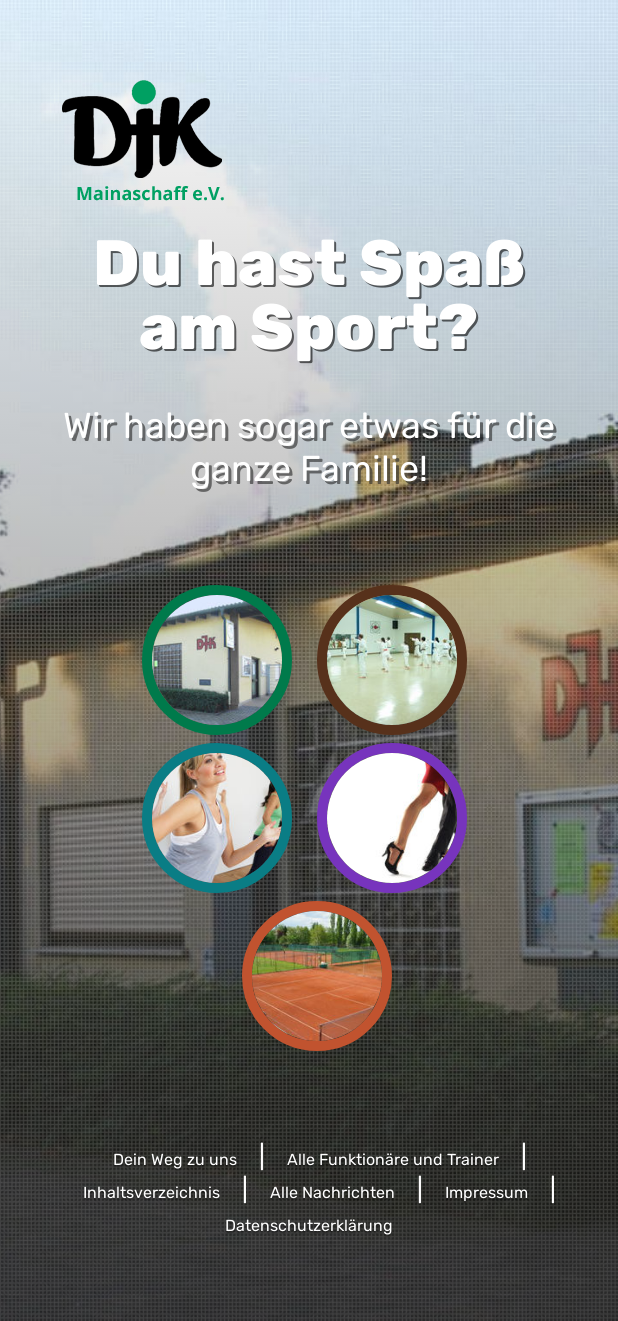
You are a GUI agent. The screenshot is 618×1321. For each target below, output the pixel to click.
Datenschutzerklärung (309, 1225)
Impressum (486, 1192)
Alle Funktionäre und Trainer (393, 1159)
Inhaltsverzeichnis (151, 1192)
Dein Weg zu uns (175, 1159)
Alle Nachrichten (332, 1192)
